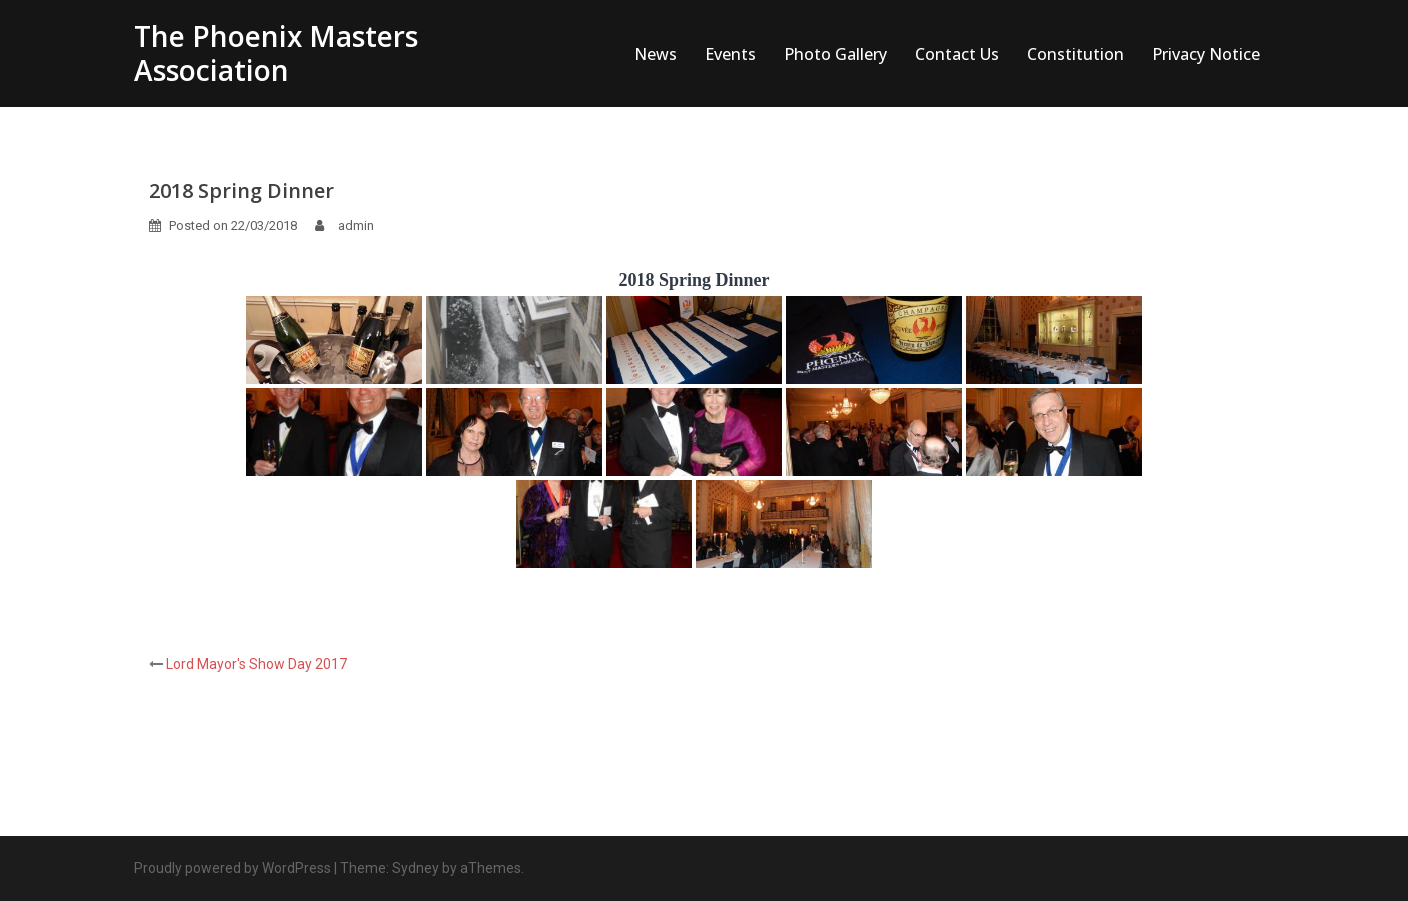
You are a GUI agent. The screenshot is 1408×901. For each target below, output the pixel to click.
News (655, 54)
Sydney (415, 868)
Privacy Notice (1206, 54)
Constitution (1075, 54)
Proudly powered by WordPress (232, 868)
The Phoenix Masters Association (276, 53)
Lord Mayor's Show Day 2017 (256, 664)
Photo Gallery (835, 54)
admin (356, 225)
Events (730, 54)
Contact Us (957, 54)
